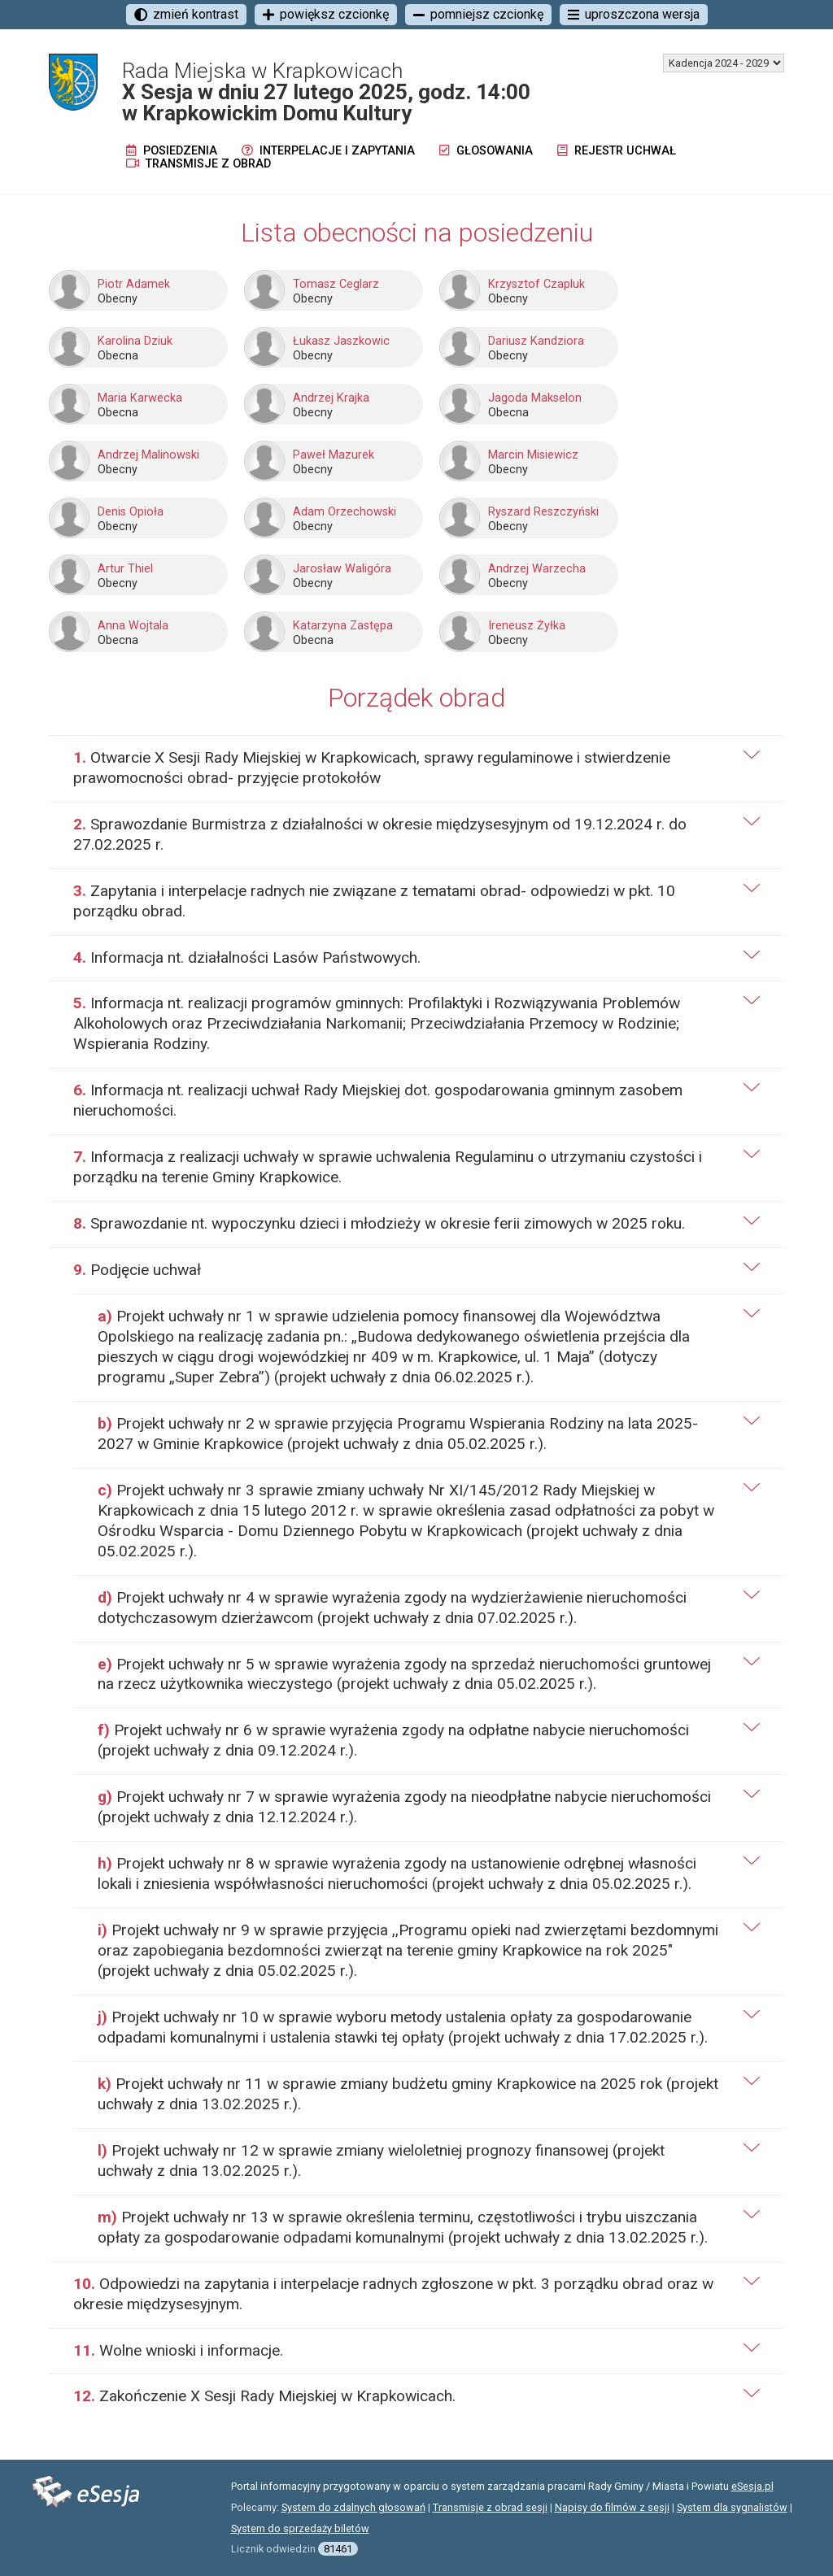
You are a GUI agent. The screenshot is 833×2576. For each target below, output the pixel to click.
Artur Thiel (125, 569)
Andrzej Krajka (331, 398)
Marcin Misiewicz (533, 455)
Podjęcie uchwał (137, 1269)
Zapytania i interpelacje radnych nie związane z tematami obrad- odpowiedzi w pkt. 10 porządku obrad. (374, 900)
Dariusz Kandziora (536, 341)
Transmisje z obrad (198, 164)
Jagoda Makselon (535, 398)
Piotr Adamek (134, 284)
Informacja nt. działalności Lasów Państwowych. (247, 957)
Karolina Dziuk (135, 341)
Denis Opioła (131, 512)
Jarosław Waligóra (342, 569)
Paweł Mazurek (333, 455)
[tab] (416, 768)
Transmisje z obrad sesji (490, 2507)
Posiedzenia (171, 151)
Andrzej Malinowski (148, 455)
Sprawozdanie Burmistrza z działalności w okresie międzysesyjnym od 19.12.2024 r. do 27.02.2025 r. (380, 834)
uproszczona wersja (634, 14)
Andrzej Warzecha (537, 569)
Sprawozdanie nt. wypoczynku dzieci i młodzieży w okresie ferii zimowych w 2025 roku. (379, 1223)
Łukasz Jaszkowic (341, 341)
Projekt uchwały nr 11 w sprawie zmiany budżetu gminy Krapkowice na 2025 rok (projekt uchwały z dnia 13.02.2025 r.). (408, 2093)
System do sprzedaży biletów (300, 2528)
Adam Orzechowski (344, 512)
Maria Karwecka (140, 398)
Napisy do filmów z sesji (612, 2507)
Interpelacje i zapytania (328, 151)
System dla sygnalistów (732, 2507)
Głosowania (486, 151)
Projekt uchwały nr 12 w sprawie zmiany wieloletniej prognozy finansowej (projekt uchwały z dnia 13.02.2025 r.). (381, 2160)
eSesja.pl (752, 2486)
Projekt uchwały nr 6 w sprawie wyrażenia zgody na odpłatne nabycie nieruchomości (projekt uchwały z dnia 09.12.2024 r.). (393, 1740)
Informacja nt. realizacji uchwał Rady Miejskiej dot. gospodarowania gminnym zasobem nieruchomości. (378, 1100)
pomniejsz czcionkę (478, 14)
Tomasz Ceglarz (336, 284)
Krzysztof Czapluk (536, 284)
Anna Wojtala (133, 626)
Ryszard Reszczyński (543, 512)
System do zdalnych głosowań (353, 2507)
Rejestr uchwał (616, 151)
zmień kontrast (186, 14)
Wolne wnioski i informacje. (178, 2350)
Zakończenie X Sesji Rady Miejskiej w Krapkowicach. (264, 2396)
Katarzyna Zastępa (343, 626)
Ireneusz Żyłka (526, 626)
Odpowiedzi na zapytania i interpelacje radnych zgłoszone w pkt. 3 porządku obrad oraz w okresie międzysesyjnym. (393, 2293)
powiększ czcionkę (326, 14)
